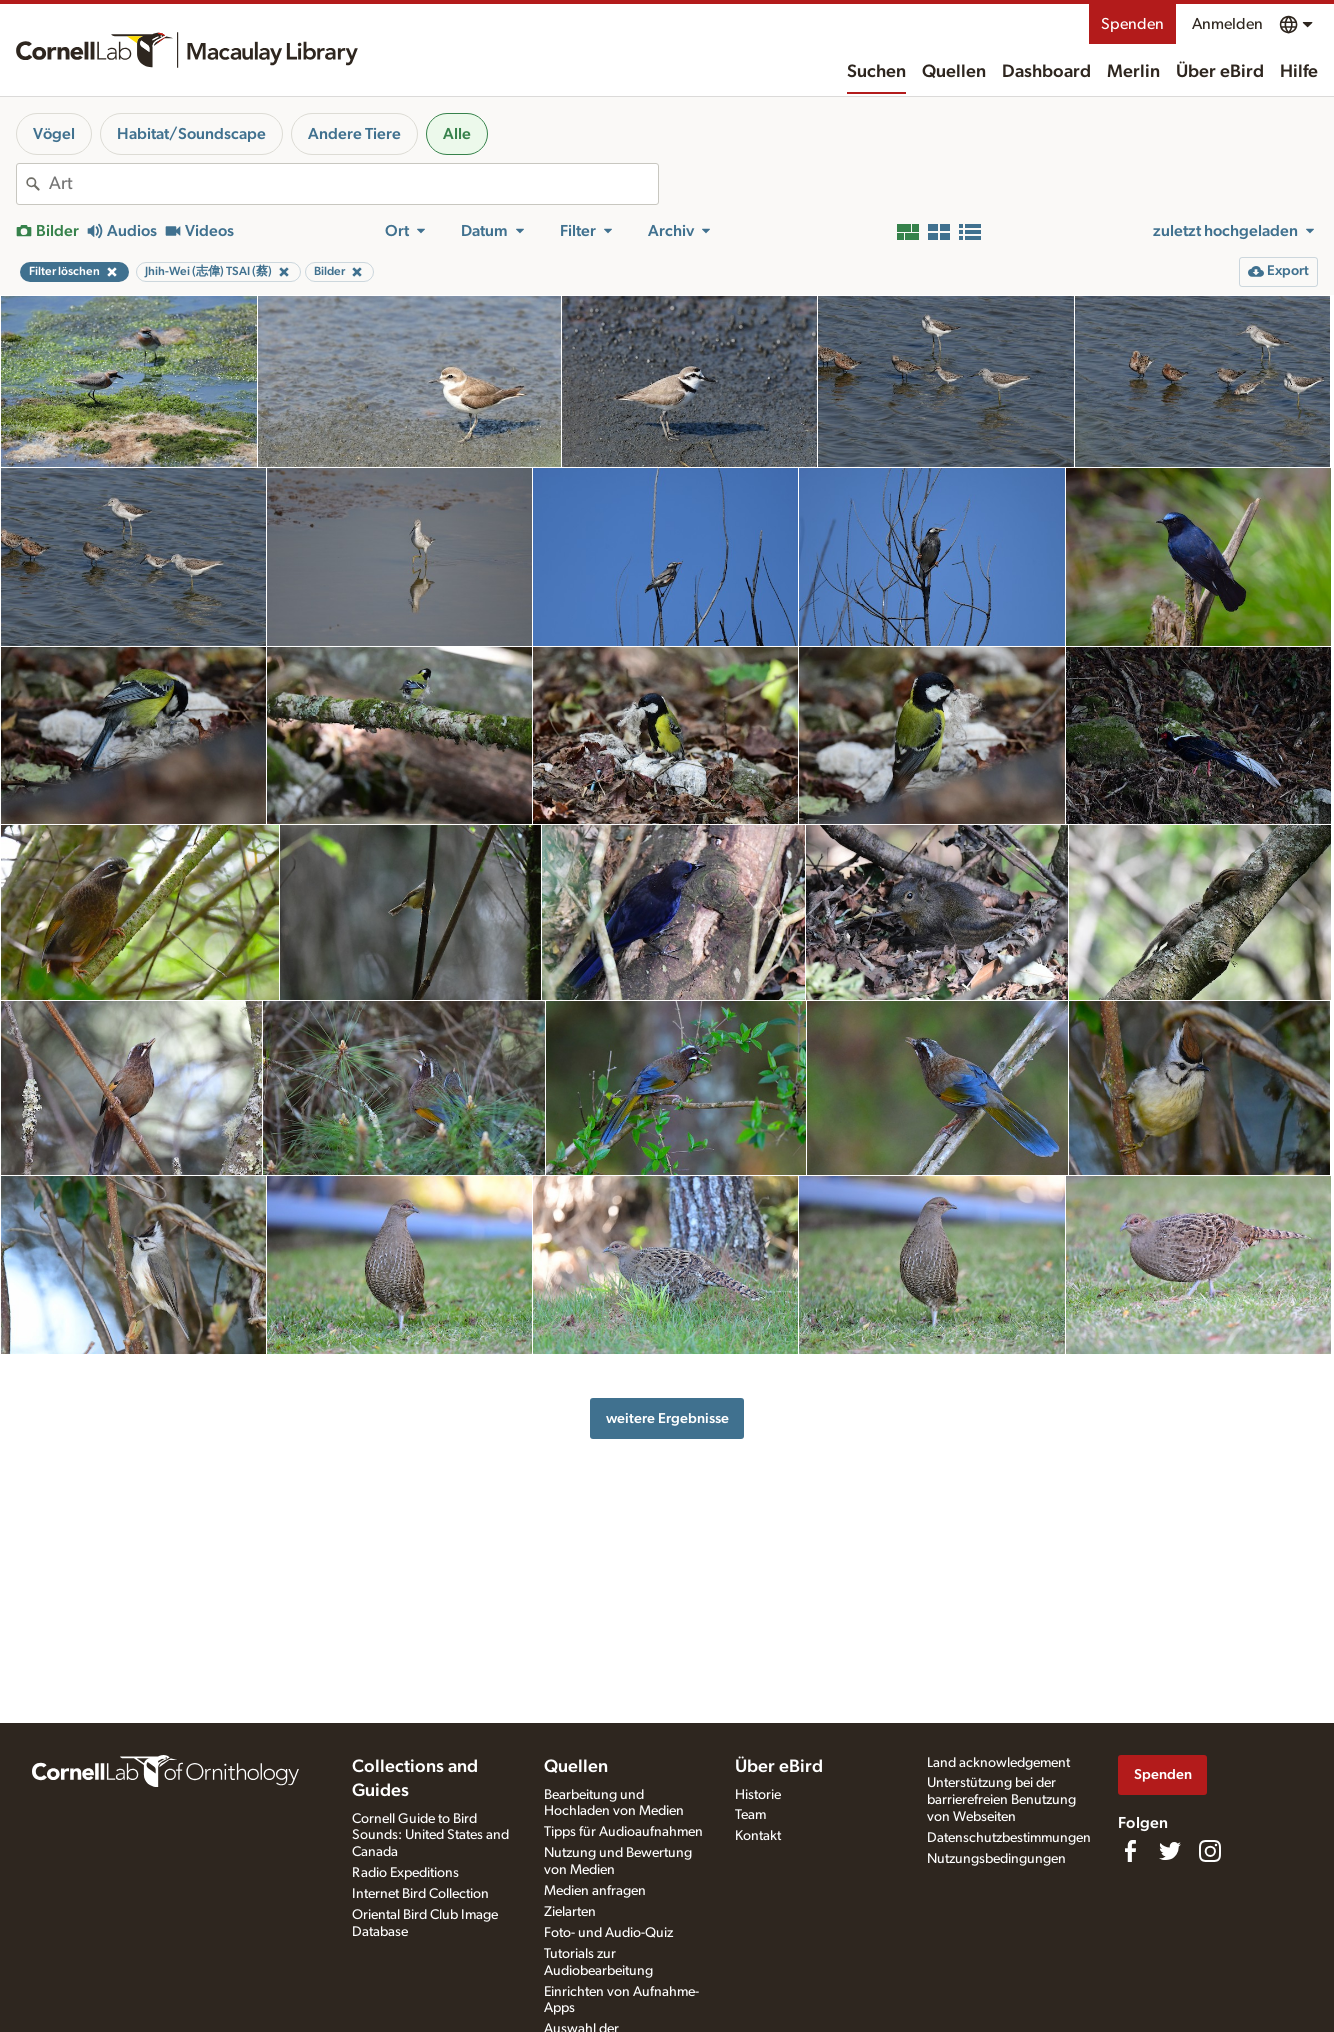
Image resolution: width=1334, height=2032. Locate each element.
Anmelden (1227, 24)
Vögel (54, 134)
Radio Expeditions (405, 1873)
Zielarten (570, 1912)
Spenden (1132, 24)
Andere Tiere (354, 134)
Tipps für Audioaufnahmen (623, 1832)
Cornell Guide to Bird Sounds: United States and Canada (430, 1836)
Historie (758, 1795)
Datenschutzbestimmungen (1009, 1838)
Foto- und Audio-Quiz (608, 1933)
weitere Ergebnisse (667, 1418)
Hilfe (1299, 72)
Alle (457, 134)
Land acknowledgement (998, 1763)
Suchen (876, 72)
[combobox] (353, 184)
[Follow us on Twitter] (1170, 1851)
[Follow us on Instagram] (1210, 1851)
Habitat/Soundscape (191, 134)
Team (750, 1815)
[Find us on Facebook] (1130, 1851)
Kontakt (758, 1836)
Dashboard (1046, 72)
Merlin (1133, 72)
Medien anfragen (595, 1891)
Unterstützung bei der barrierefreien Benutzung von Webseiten (1001, 1800)
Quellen (954, 72)
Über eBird (1220, 72)
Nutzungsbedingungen (996, 1859)
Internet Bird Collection (420, 1894)
